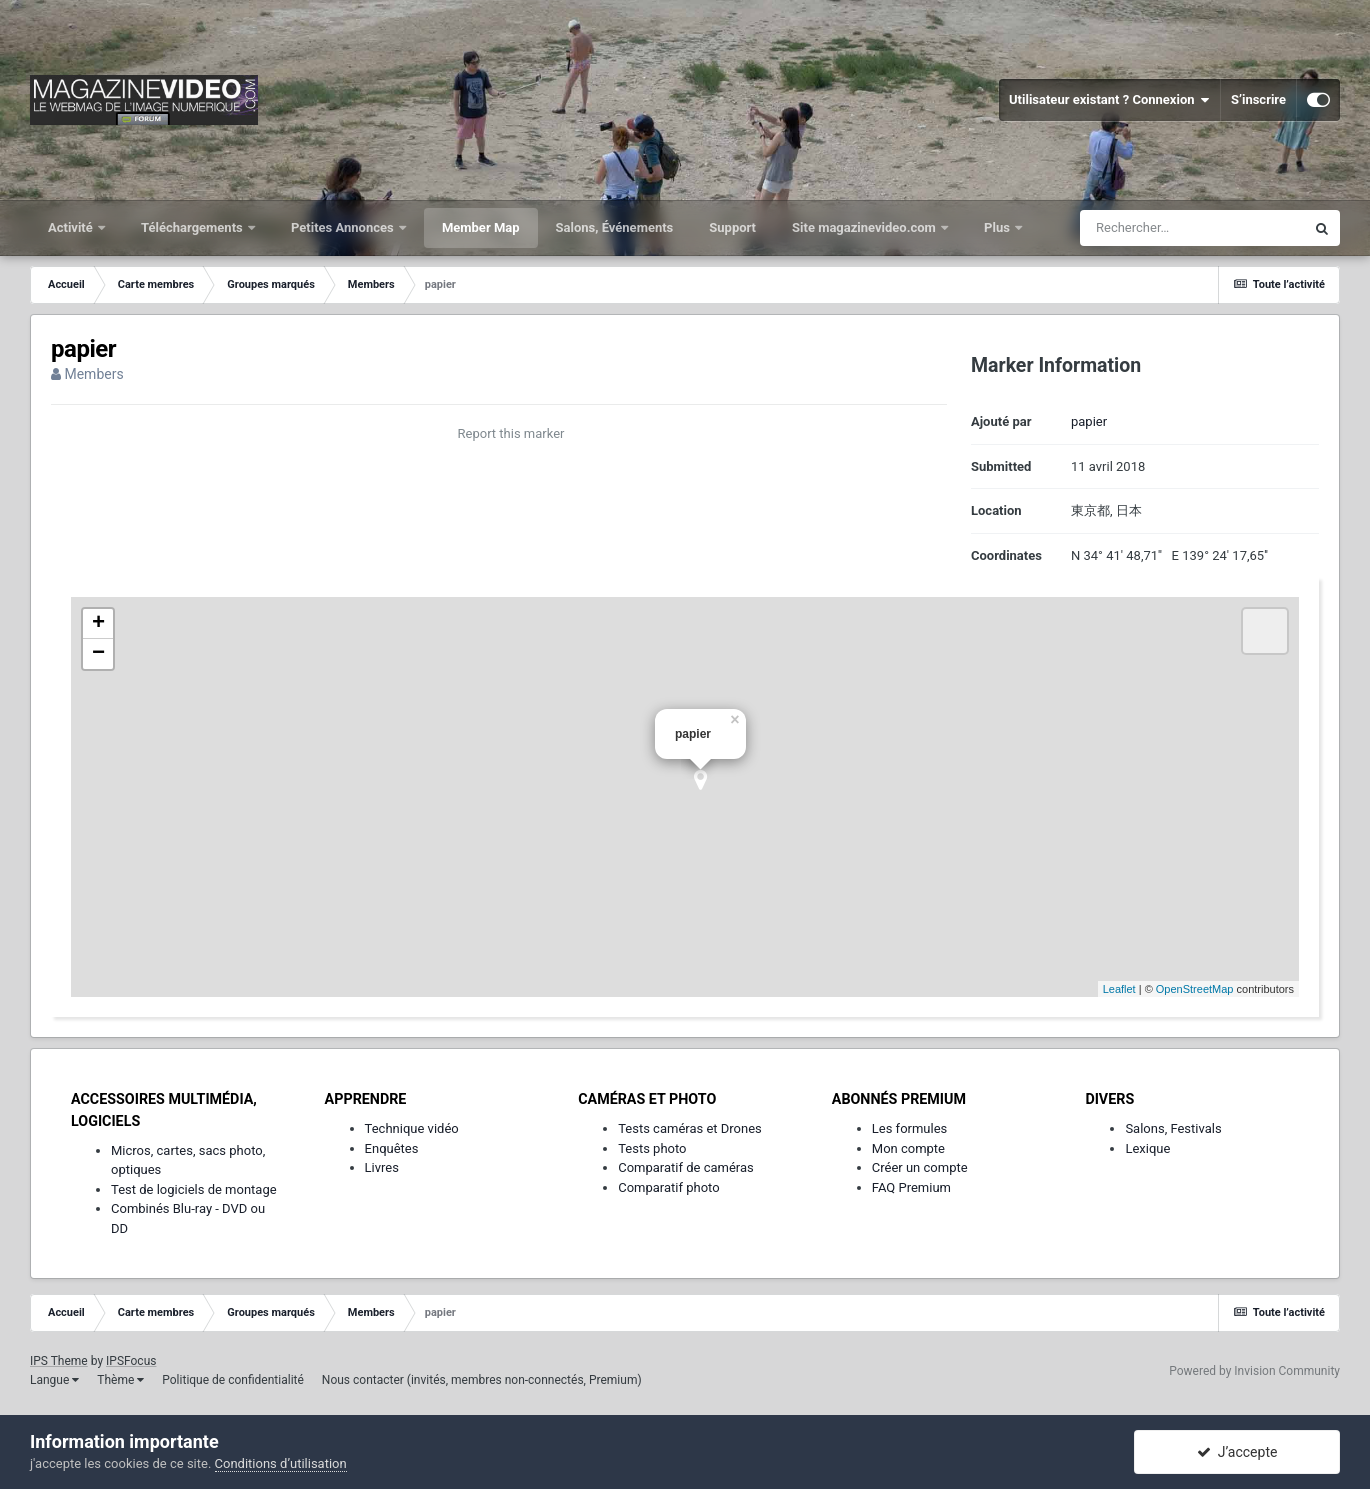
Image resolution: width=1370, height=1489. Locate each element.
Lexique (1147, 1148)
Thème (120, 1380)
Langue (54, 1380)
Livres (382, 1167)
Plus (998, 227)
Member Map (481, 227)
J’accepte (1237, 1452)
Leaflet (1119, 989)
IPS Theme (59, 1361)
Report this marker (511, 433)
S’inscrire (1258, 99)
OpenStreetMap (1195, 989)
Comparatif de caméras (686, 1167)
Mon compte (908, 1148)
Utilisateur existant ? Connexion (1109, 100)
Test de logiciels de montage (194, 1189)
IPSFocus (131, 1361)
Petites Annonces (344, 227)
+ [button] (98, 624)
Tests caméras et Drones (690, 1128)
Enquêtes (392, 1148)
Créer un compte (920, 1167)
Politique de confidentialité (233, 1380)
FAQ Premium (911, 1187)
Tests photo (652, 1148)
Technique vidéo (412, 1128)
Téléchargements (193, 227)
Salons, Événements (615, 227)
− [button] (98, 654)
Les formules (910, 1128)
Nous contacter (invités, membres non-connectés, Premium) (482, 1380)
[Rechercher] (1192, 228)
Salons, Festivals (1173, 1128)
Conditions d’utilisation (281, 1463)
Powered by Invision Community (1254, 1371)
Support (732, 227)
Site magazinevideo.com (865, 227)
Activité (72, 227)
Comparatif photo (668, 1187)
